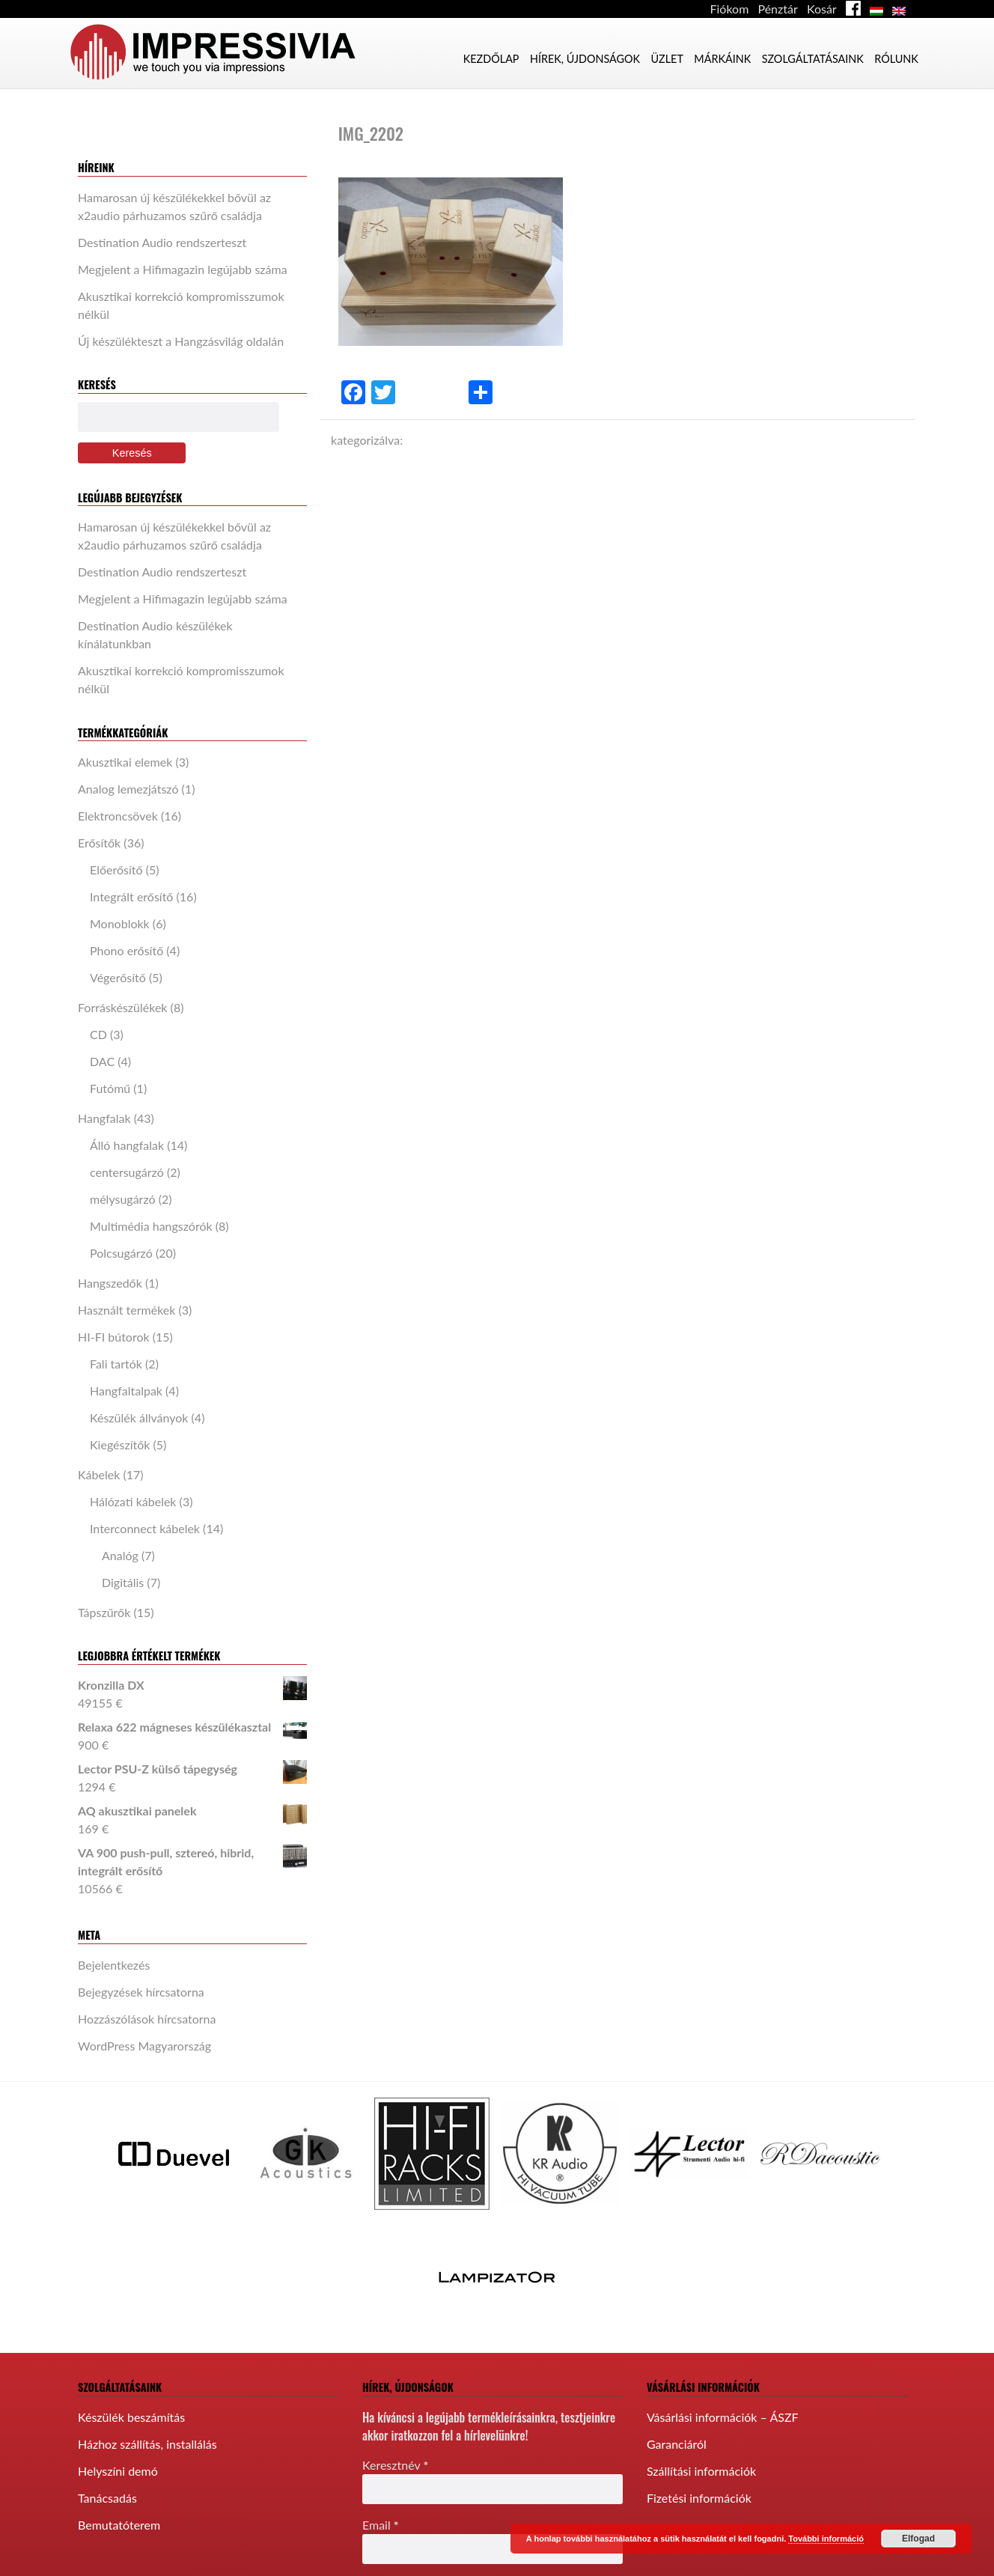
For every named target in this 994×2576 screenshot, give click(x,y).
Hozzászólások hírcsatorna (147, 2019)
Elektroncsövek (118, 816)
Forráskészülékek (123, 1007)
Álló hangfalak (127, 1145)
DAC (102, 1061)
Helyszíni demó (118, 2471)
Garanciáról (677, 2444)
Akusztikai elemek (125, 762)
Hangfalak (104, 1118)
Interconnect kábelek (145, 1528)
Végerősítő (118, 977)
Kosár (822, 8)
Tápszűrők (104, 1612)
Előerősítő (116, 869)
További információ (826, 2538)
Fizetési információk (699, 2498)
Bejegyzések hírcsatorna (141, 1992)
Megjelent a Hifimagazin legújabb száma (182, 269)
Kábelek (99, 1474)
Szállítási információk (701, 2471)
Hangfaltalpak (126, 1390)
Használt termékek (126, 1310)
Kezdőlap (491, 58)
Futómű (110, 1088)
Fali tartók (116, 1363)
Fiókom (729, 8)
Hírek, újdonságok (585, 58)
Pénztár (777, 8)
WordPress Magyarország (144, 2045)
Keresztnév (395, 2465)
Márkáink (722, 58)
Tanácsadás (107, 2498)
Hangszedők (110, 1283)
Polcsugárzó (121, 1253)
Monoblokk (120, 923)
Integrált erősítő (131, 896)
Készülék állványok (139, 1417)
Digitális (123, 1582)
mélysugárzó (123, 1199)
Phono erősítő (126, 950)
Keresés (132, 453)
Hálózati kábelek (133, 1501)
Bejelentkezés (114, 1965)
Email (380, 2525)
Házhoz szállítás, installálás (147, 2444)
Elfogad (918, 2538)
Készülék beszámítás (131, 2417)
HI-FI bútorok (114, 1337)
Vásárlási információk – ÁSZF (723, 2417)
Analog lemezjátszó (128, 789)
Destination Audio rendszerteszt (162, 242)
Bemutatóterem (119, 2525)
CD (98, 1034)
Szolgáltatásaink (813, 58)
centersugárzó (127, 1172)
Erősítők (99, 842)
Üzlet (666, 58)
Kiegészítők (120, 1444)
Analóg (120, 1555)
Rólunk (896, 58)
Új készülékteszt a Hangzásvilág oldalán (181, 341)
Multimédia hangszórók (151, 1226)
